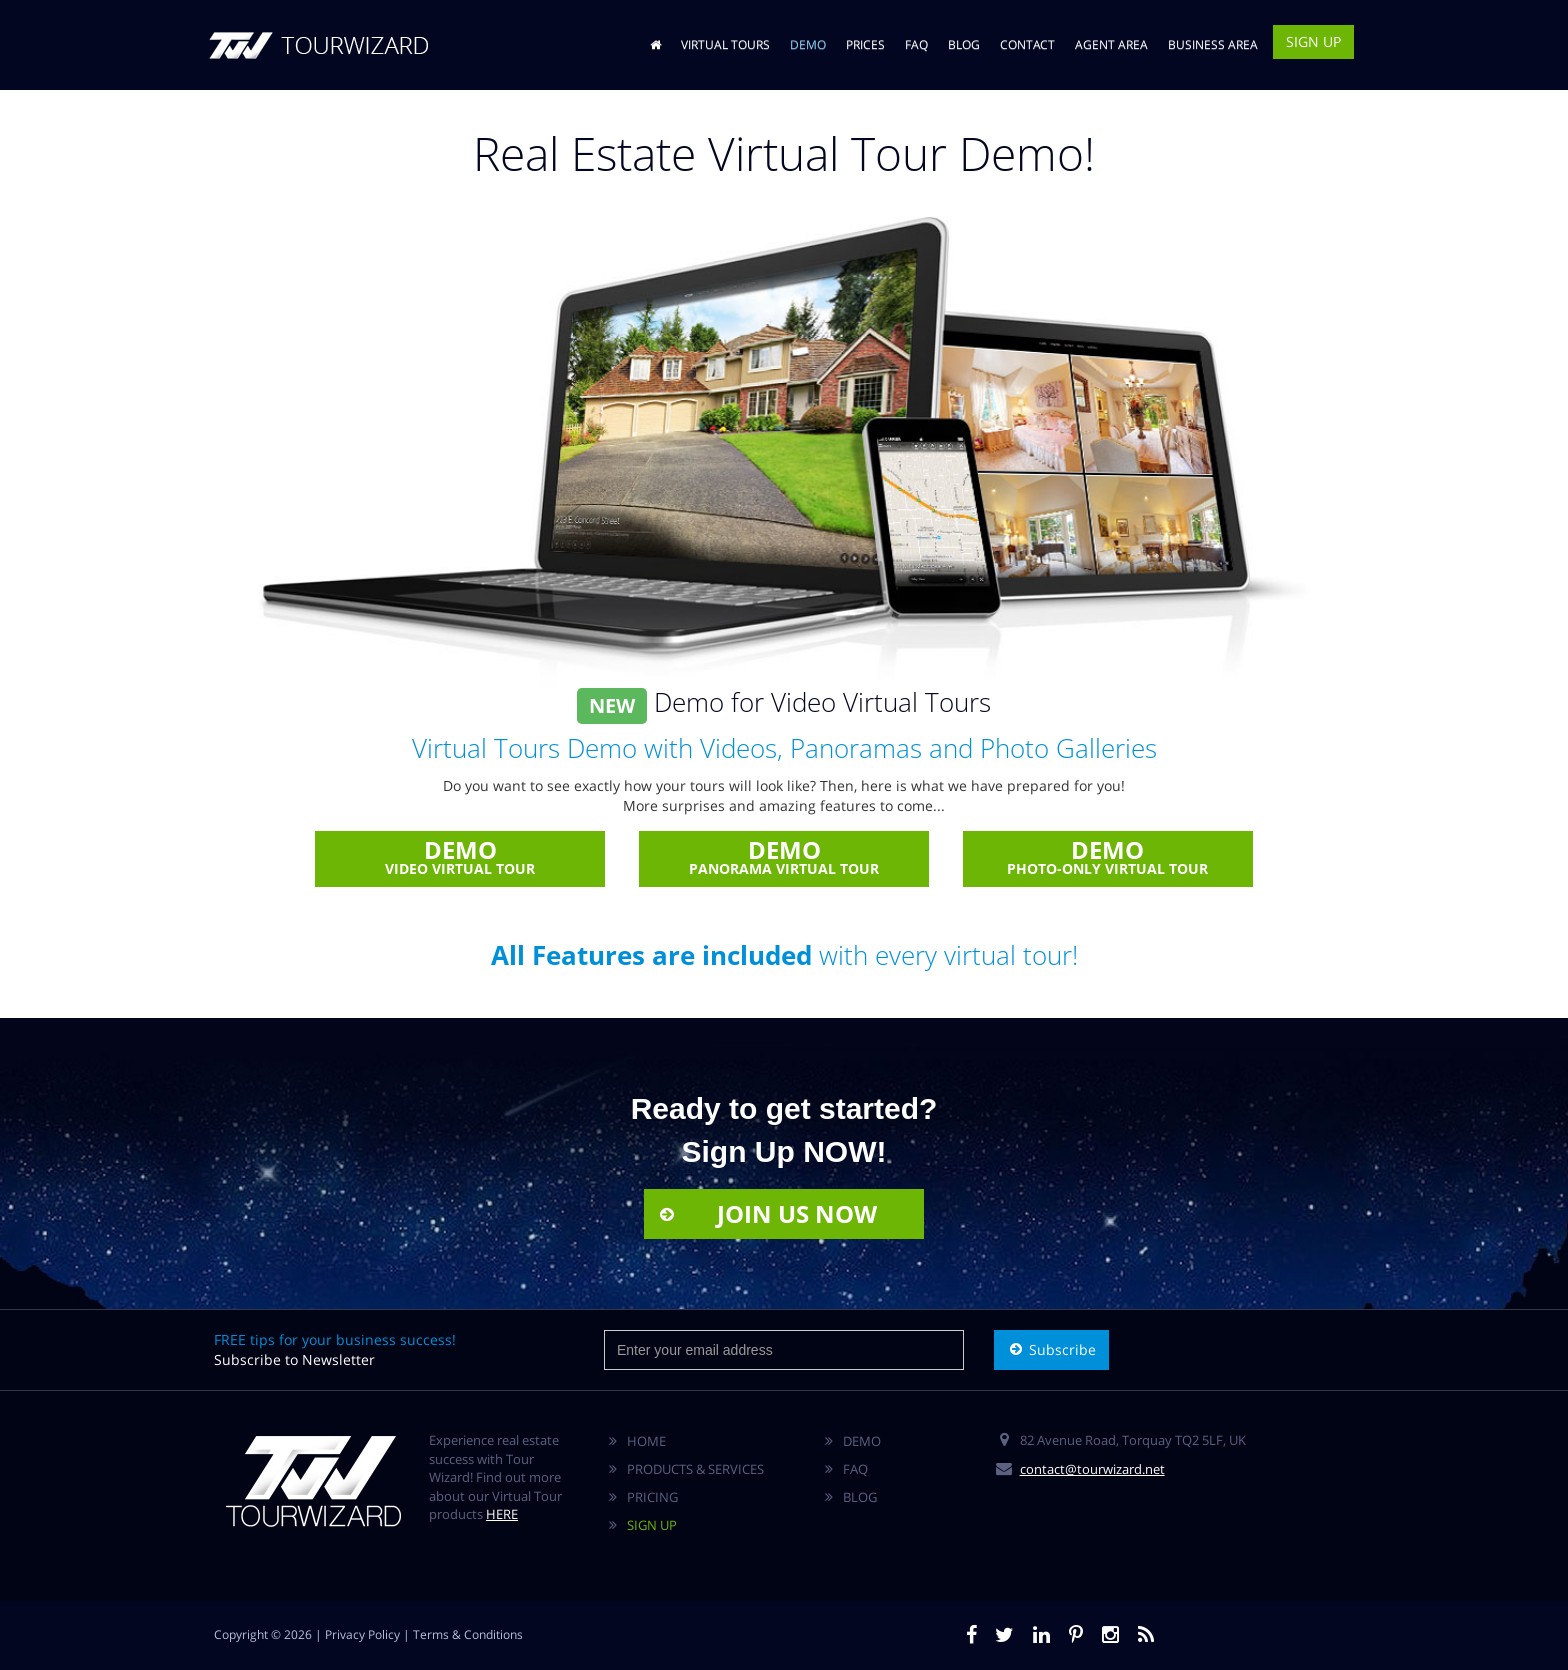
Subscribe (1051, 1349)
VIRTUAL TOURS (725, 44)
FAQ (916, 44)
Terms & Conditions (468, 1634)
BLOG (964, 44)
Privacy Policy (362, 1634)
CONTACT (1027, 44)
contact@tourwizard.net (1092, 1469)
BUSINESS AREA (1213, 44)
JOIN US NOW (767, 1213)
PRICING (652, 1497)
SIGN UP (1313, 41)
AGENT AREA (1111, 44)
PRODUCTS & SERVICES (695, 1469)
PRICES (865, 44)
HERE (502, 1514)
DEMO (808, 44)
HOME (646, 1441)
